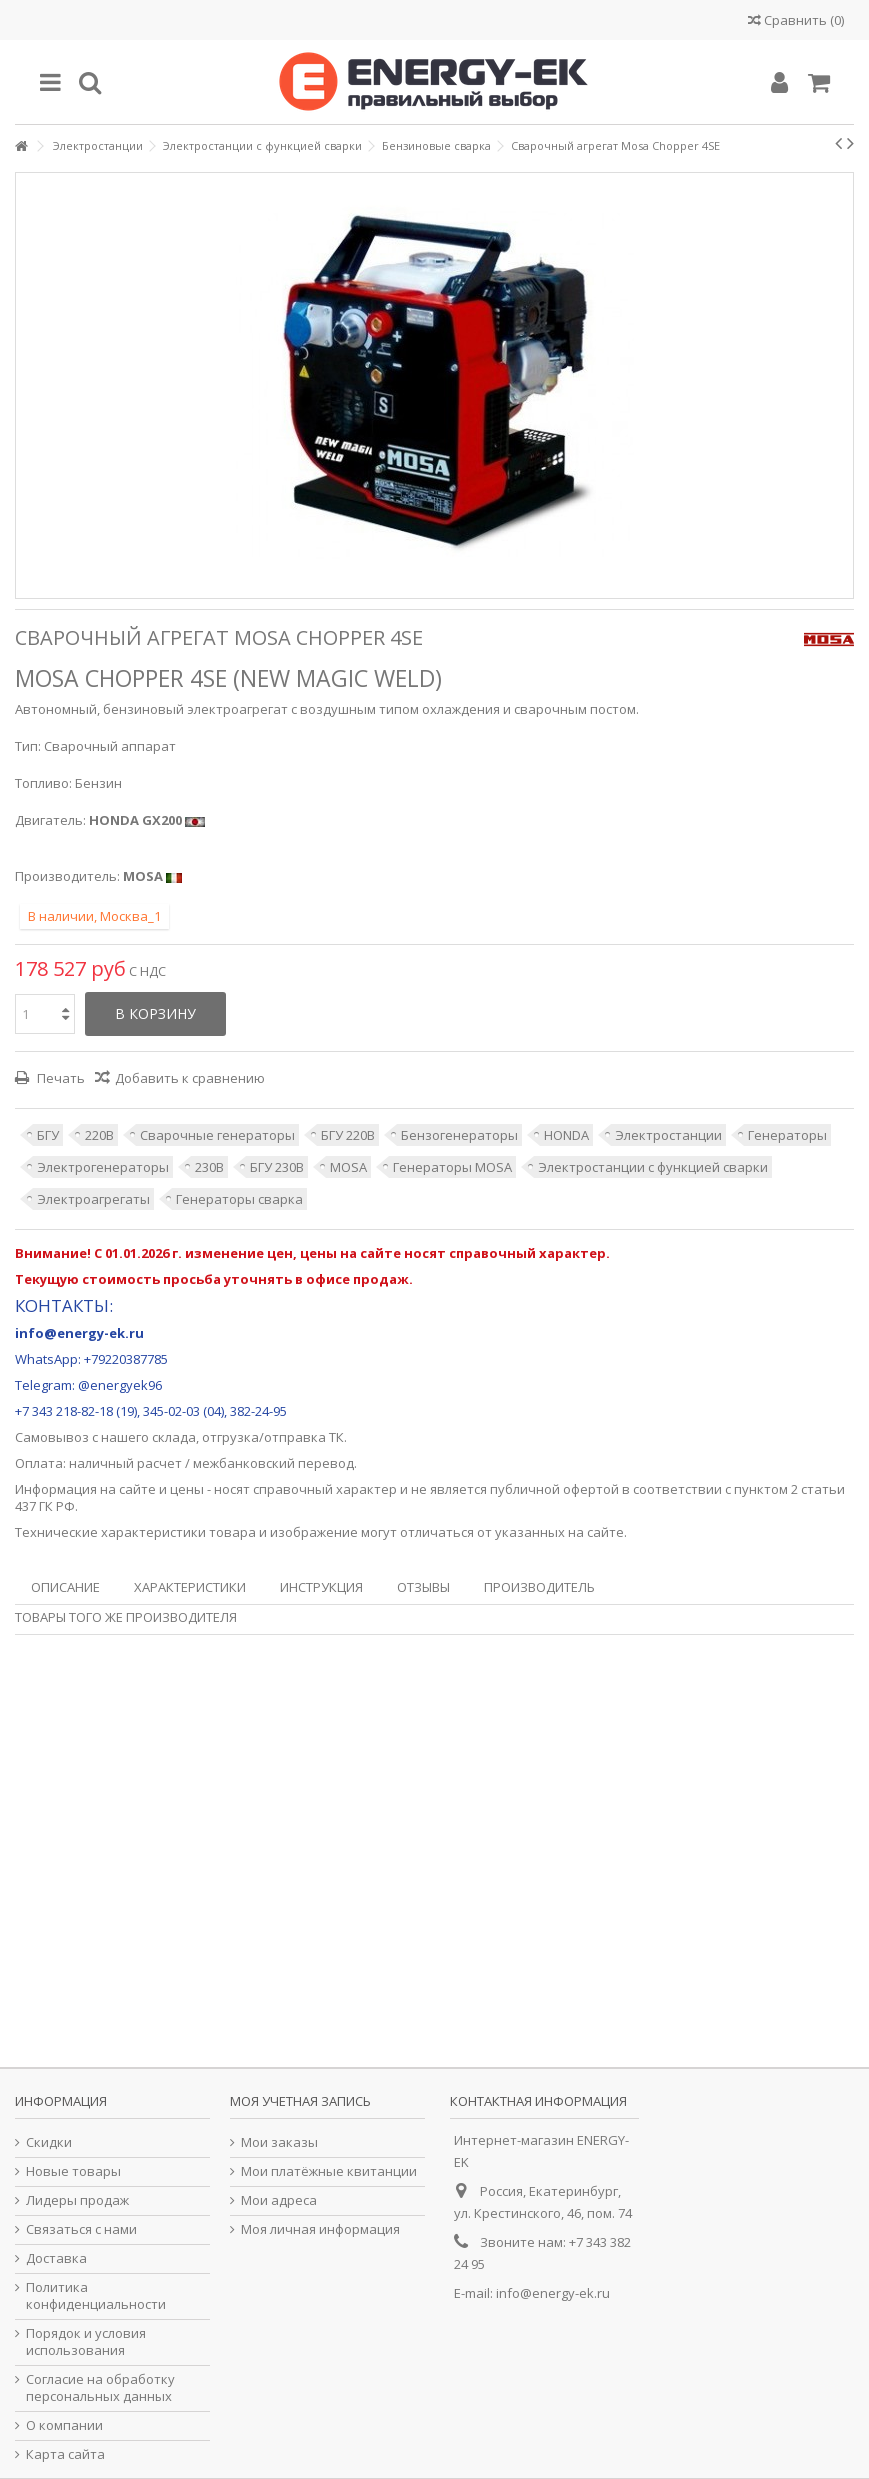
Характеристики (190, 1587)
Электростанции (668, 1135)
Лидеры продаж (77, 2200)
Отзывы (423, 1587)
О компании (64, 2425)
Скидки (49, 2142)
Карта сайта (65, 2454)
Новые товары (73, 2171)
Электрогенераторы (103, 1167)
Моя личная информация (320, 2229)
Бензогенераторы (459, 1135)
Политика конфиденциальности (96, 2296)
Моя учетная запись (300, 2101)
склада (174, 1437)
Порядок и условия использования (86, 2342)
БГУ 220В (348, 1135)
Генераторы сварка (239, 1199)
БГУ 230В (277, 1167)
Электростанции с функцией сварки (653, 1167)
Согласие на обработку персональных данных (100, 2388)
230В (209, 1167)
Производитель (539, 1587)
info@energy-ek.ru (553, 2293)
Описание (65, 1587)
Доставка (56, 2258)
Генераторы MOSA (452, 1167)
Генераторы (787, 1135)
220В (99, 1135)
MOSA (348, 1167)
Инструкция (321, 1587)
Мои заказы (279, 2142)
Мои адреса (279, 2200)
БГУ (48, 1135)
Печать (59, 1078)
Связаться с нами (81, 2229)
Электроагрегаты (93, 1199)
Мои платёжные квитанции (329, 2171)
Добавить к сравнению (190, 1078)
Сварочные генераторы (217, 1135)
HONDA (566, 1135)
